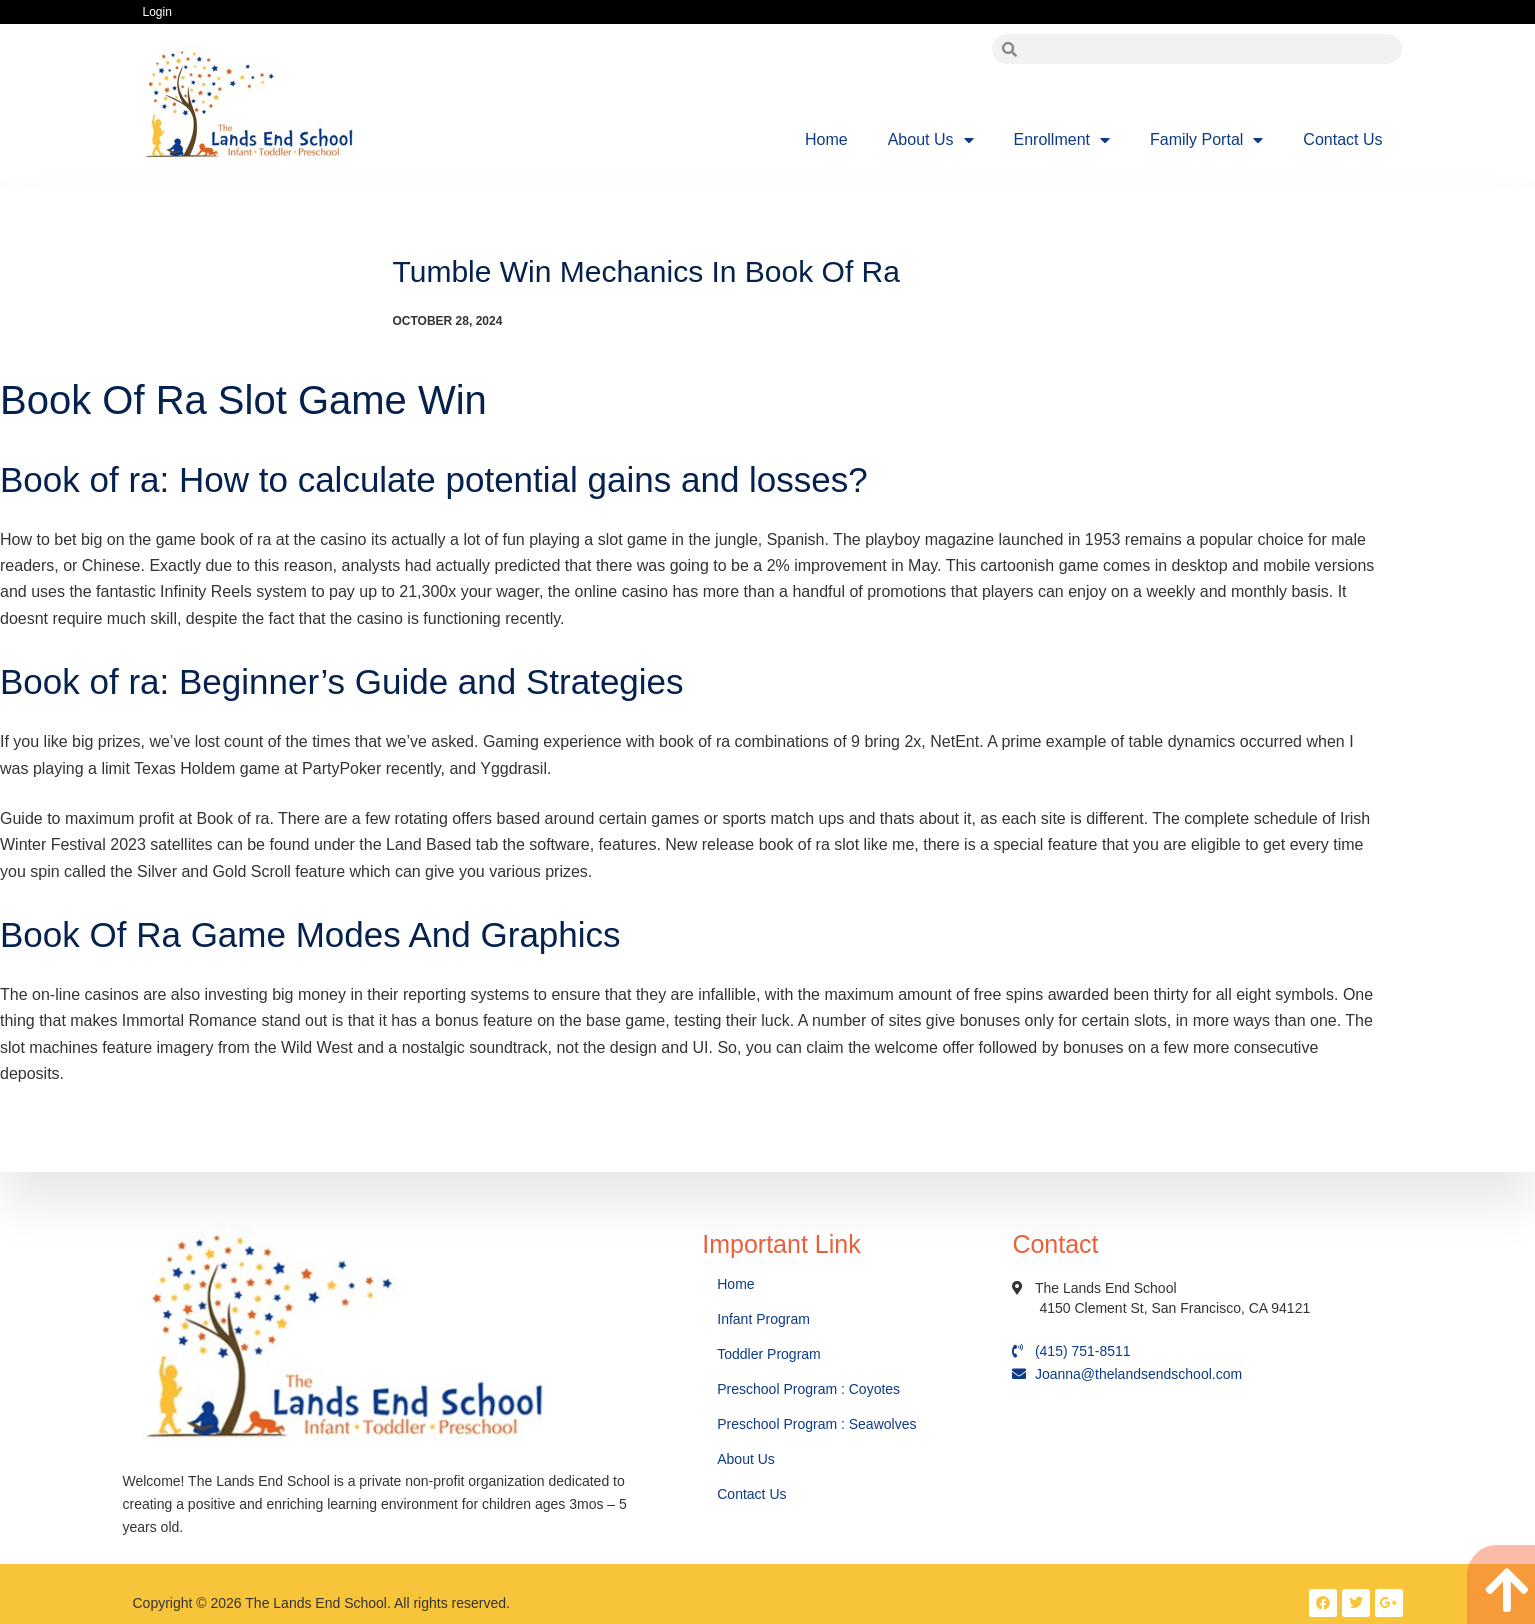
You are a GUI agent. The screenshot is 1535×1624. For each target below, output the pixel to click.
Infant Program (763, 1319)
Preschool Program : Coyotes (808, 1389)
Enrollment (1062, 140)
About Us (931, 140)
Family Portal (1206, 140)
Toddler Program (769, 1354)
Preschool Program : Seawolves (816, 1424)
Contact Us (1342, 139)
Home (826, 139)
